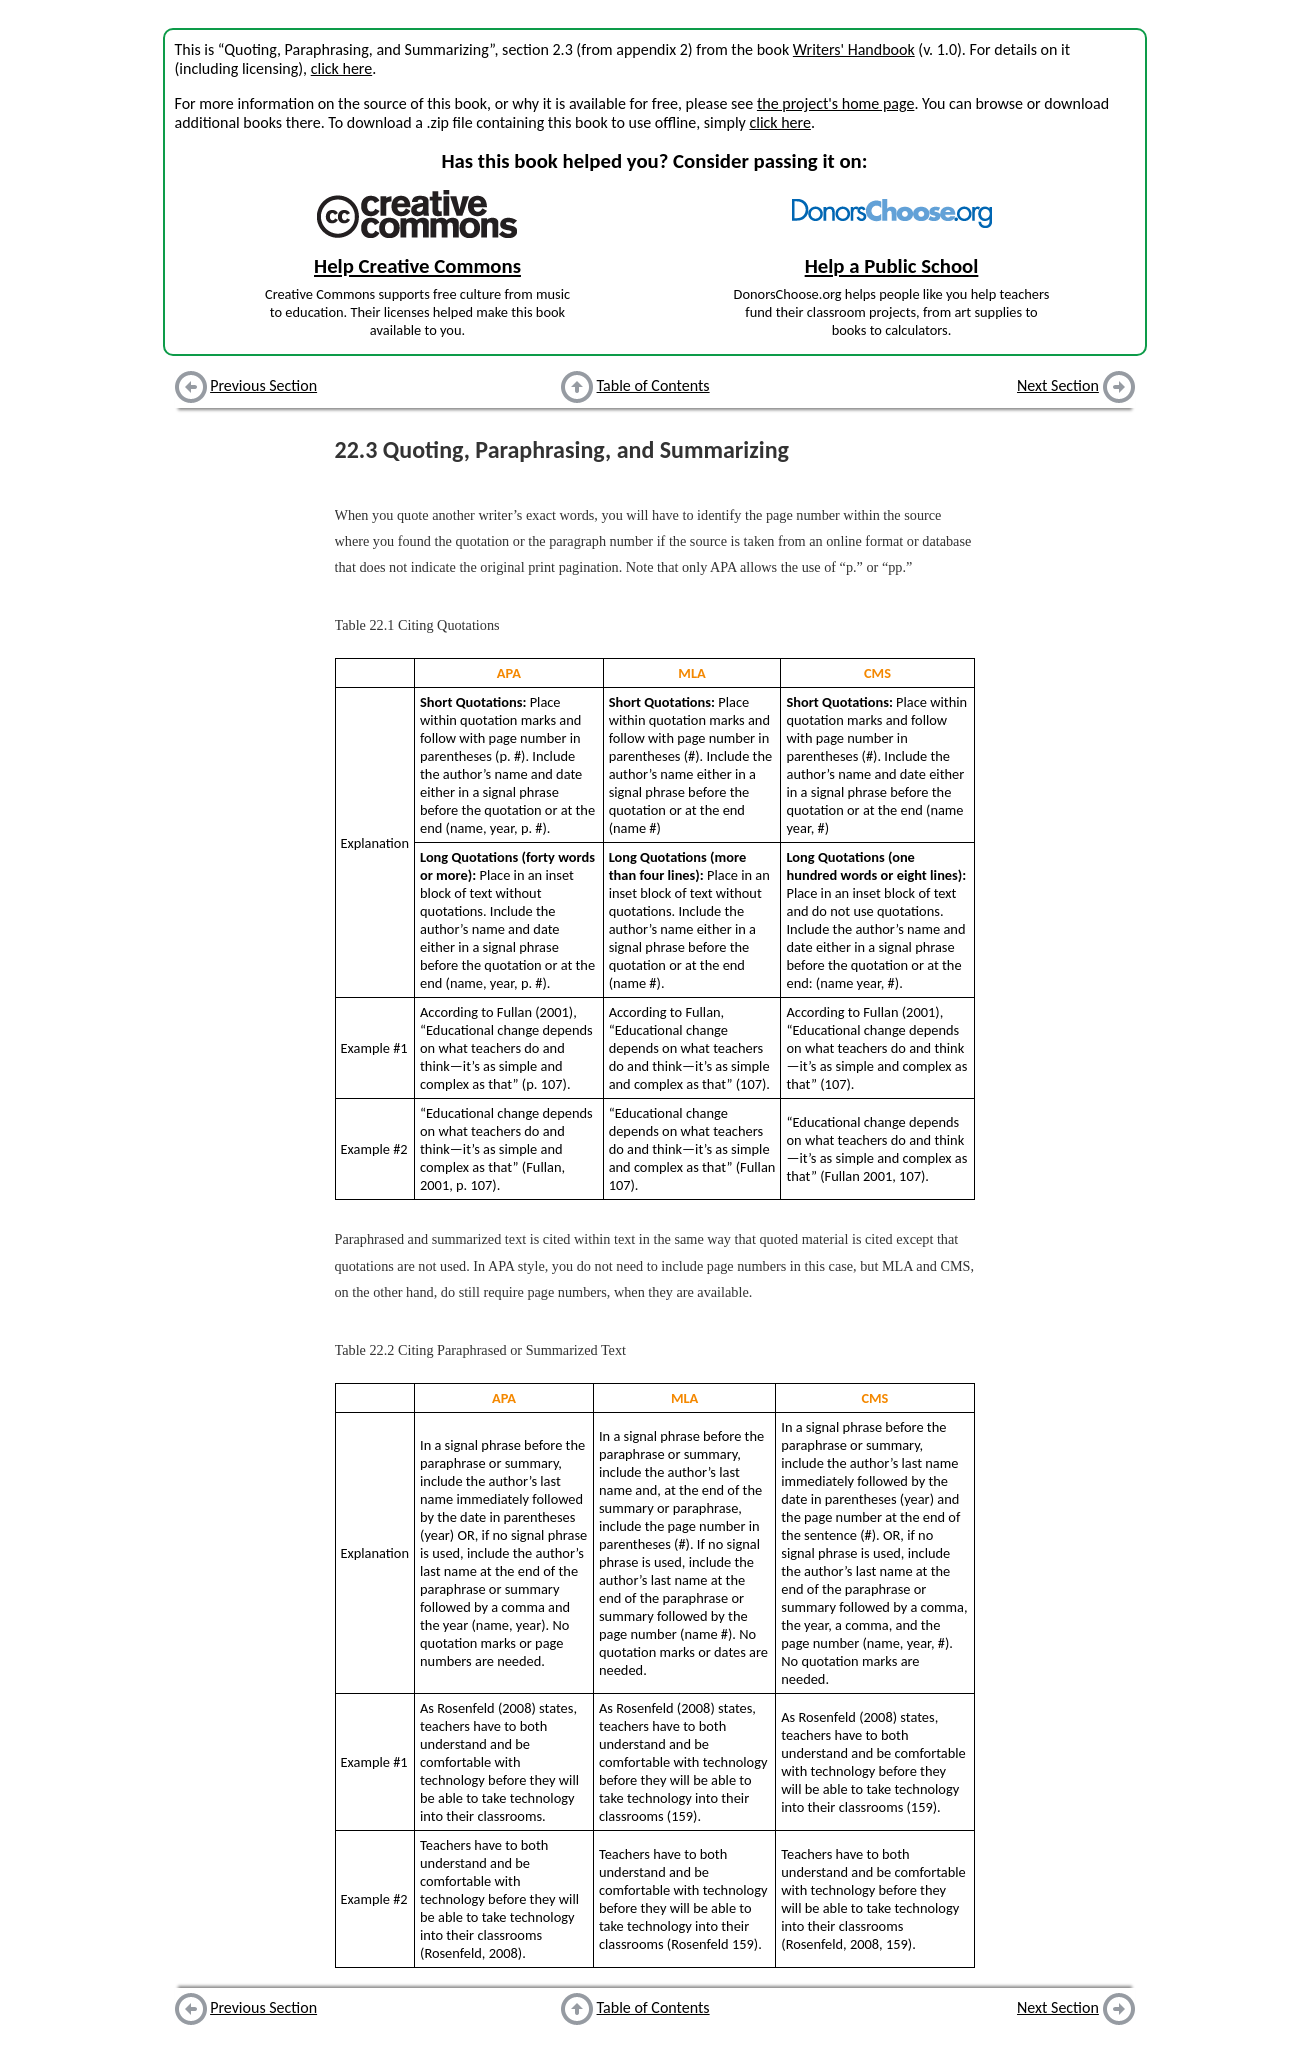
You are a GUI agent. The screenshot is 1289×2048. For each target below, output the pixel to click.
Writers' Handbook (854, 49)
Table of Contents (653, 385)
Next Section (1058, 385)
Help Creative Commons (417, 266)
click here (341, 68)
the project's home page (835, 103)
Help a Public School (892, 266)
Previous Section (263, 385)
